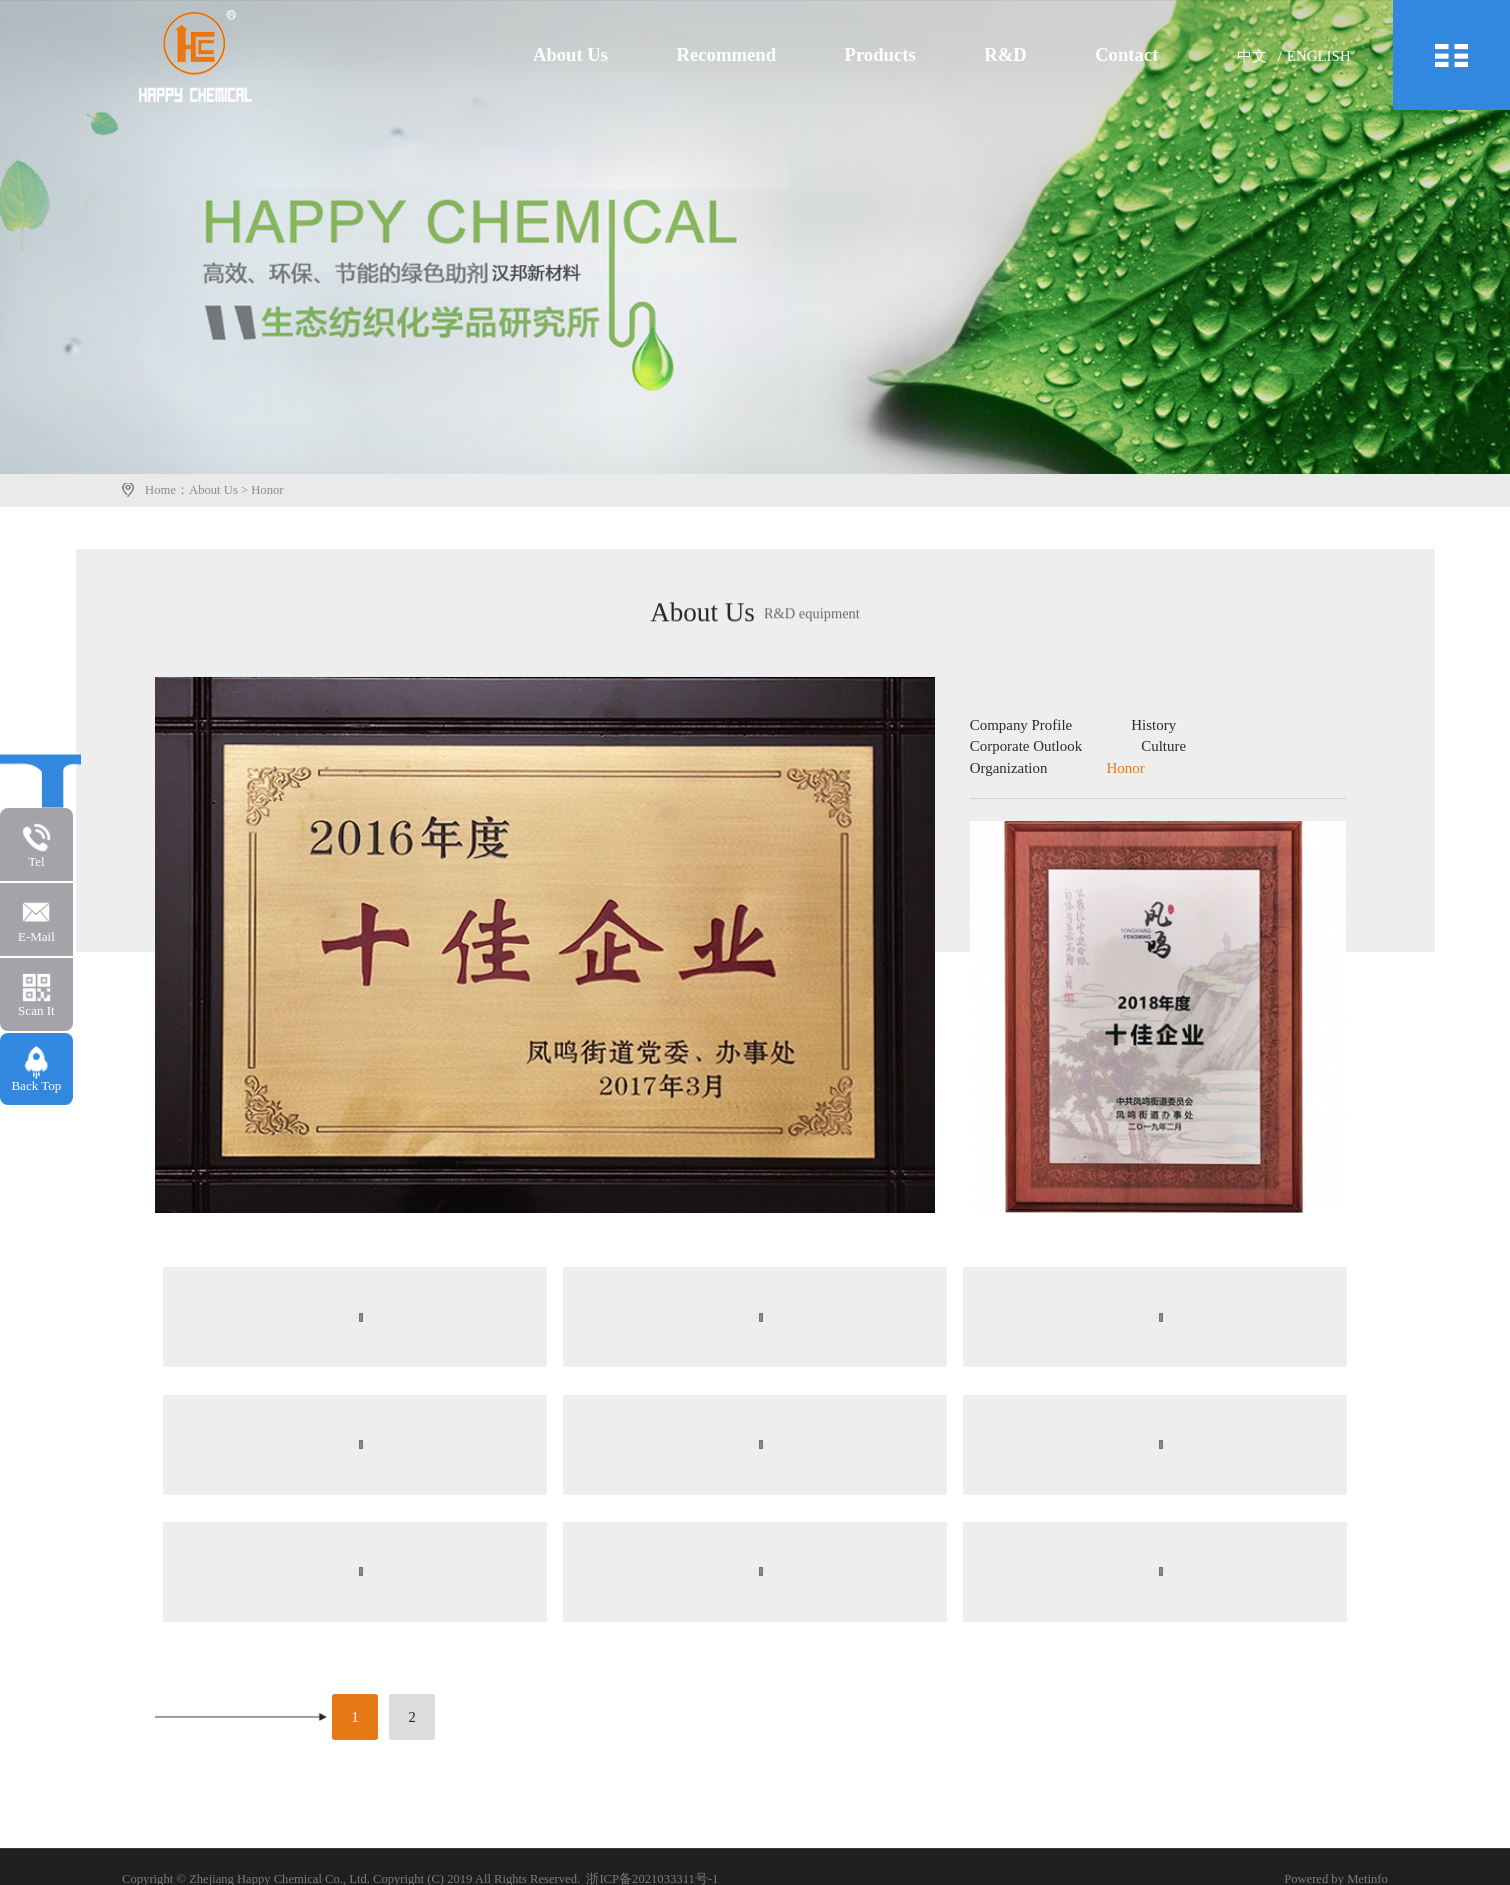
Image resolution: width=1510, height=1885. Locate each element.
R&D (1022, 55)
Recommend (753, 55)
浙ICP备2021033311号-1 (655, 1877)
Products (901, 55)
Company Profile (1023, 727)
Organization (1011, 769)
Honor (270, 490)
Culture (1160, 748)
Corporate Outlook (1028, 748)
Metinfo (1365, 1877)
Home (163, 490)
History (1151, 727)
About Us (602, 55)
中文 (1260, 56)
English (1325, 56)
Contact (1139, 55)
